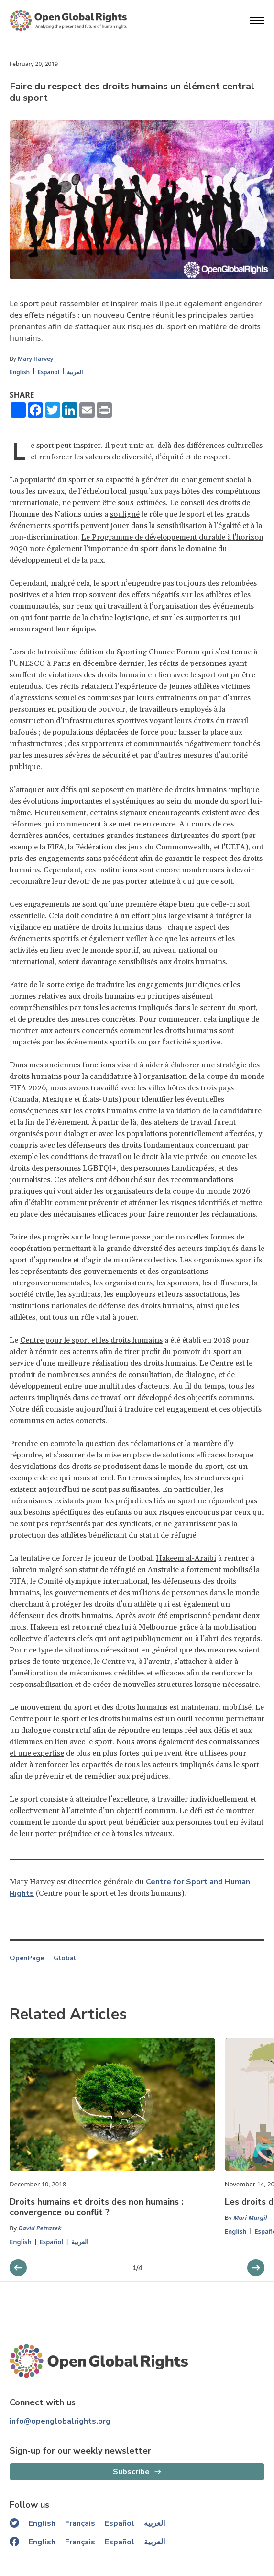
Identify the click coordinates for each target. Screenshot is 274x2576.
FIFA (55, 847)
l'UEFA (233, 847)
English (20, 372)
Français (80, 2523)
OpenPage (27, 1958)
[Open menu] (257, 20)
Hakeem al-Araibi (186, 1558)
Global (65, 1958)
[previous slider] (255, 2267)
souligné (125, 514)
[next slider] (18, 2267)
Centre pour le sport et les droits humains (91, 1340)
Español (48, 372)
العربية (75, 372)
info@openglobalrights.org (60, 2421)
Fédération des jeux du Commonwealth (143, 847)
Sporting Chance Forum (158, 652)
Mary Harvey (35, 359)
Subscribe (131, 2472)
